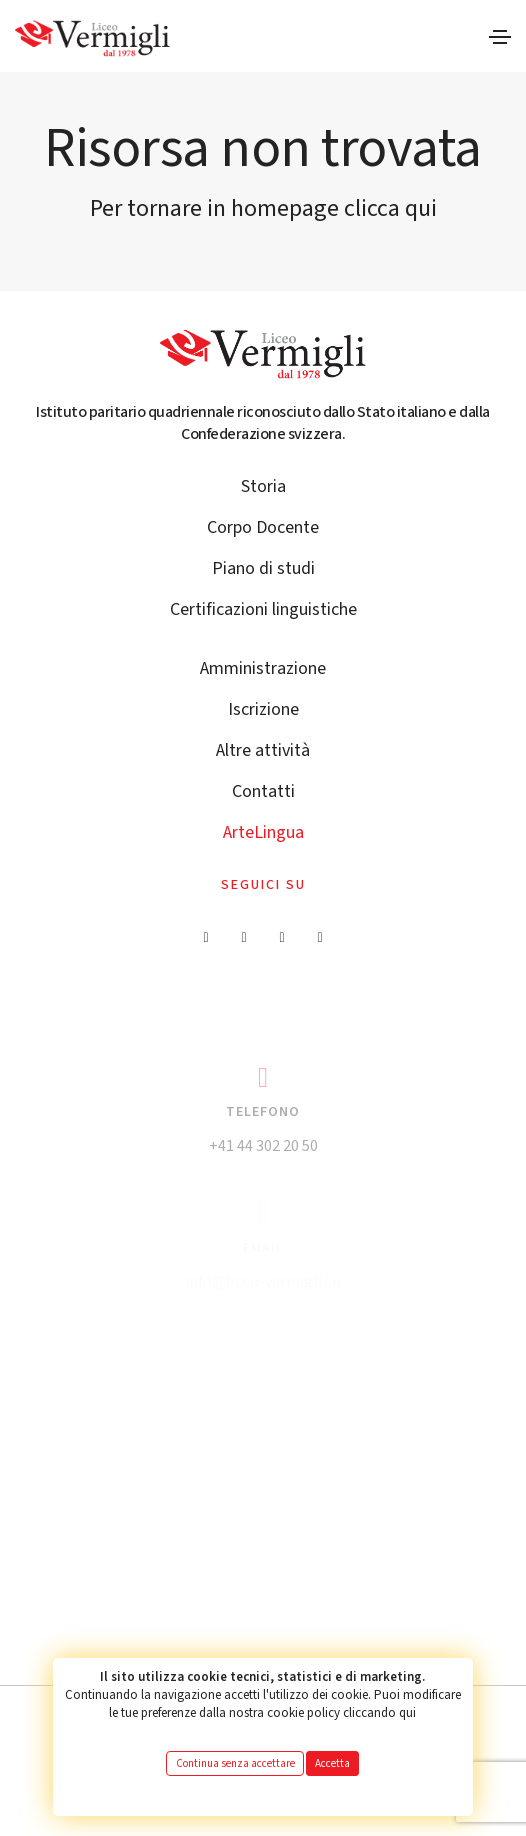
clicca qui (390, 208)
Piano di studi (263, 568)
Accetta (332, 1763)
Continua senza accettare (235, 1763)
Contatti (263, 791)
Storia (263, 486)
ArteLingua (263, 832)
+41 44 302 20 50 (263, 1146)
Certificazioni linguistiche (263, 609)
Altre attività (263, 750)
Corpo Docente (263, 527)
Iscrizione (263, 709)
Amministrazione (263, 668)
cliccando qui (379, 1713)
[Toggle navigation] (500, 37)
